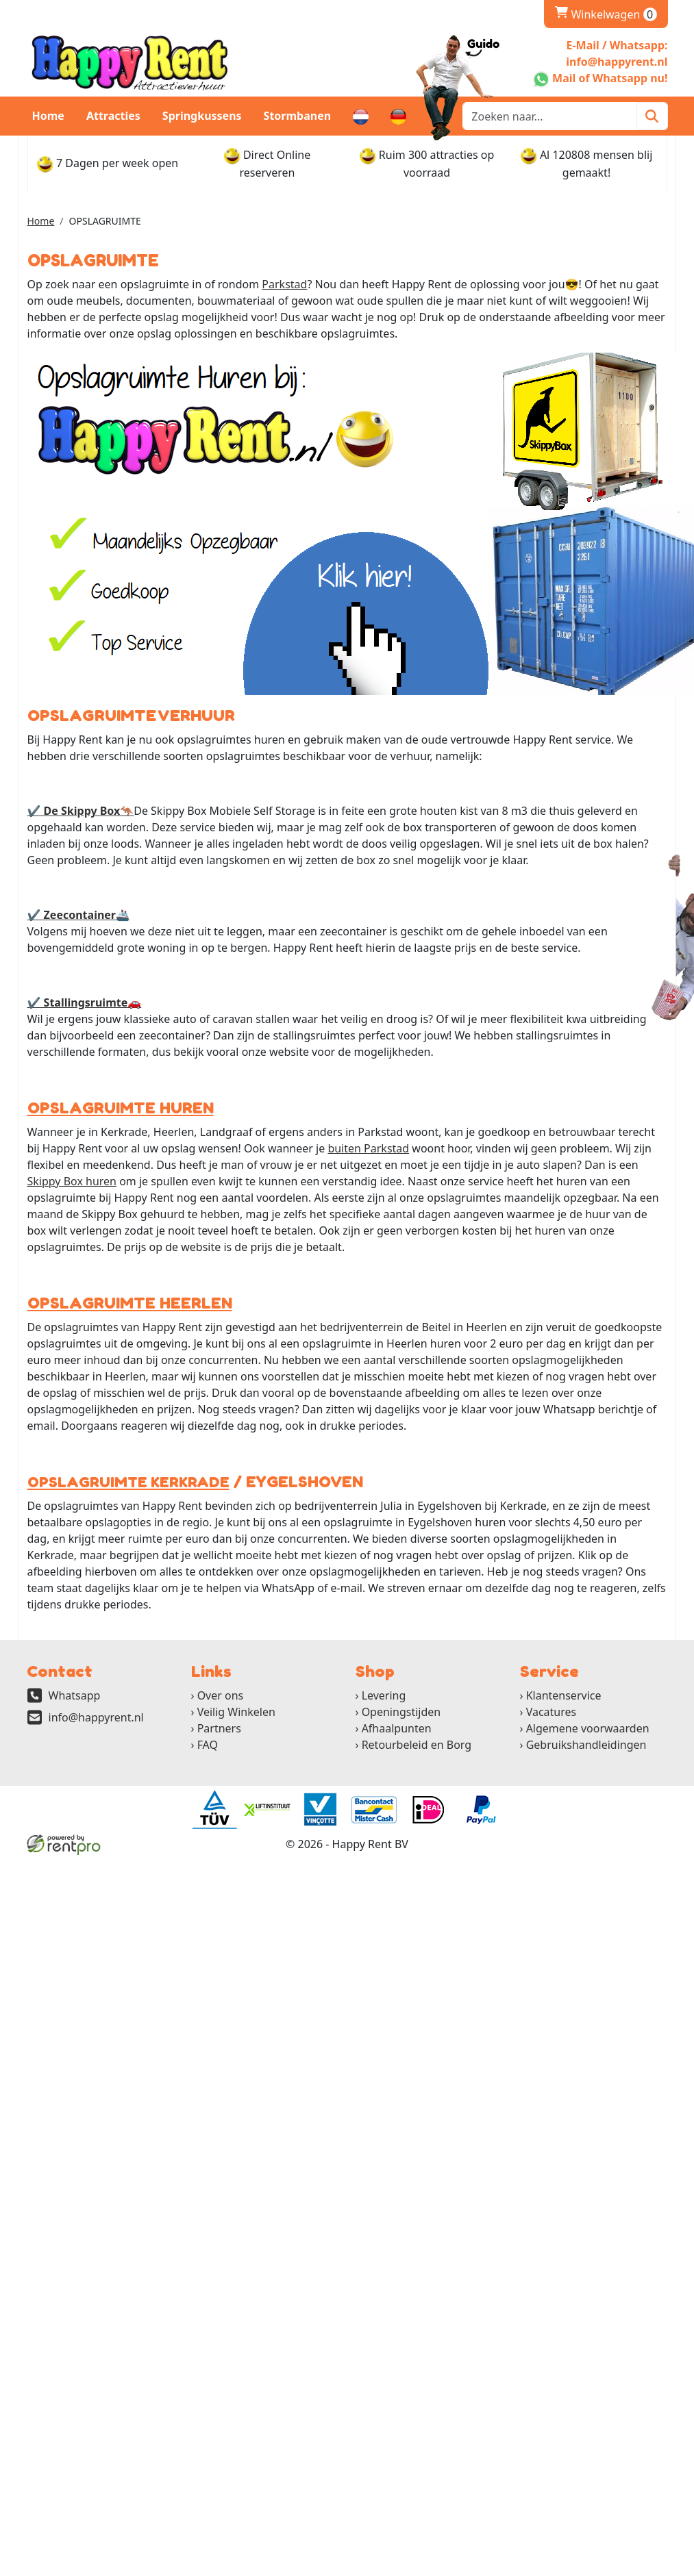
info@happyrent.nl (96, 1717)
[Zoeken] (651, 116)
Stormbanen (298, 115)
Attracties (113, 115)
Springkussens (202, 115)
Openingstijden (401, 1711)
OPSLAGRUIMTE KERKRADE (121, 1482)
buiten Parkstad (368, 1148)
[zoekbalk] (549, 116)
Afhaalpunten (397, 1728)
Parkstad (284, 284)
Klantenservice (564, 1695)
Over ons (220, 1695)
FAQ (207, 1744)
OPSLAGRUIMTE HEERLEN (123, 1302)
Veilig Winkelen (236, 1711)
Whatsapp (75, 1695)
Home (48, 115)
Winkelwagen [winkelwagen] (605, 14)
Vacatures (551, 1711)
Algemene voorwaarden (587, 1728)
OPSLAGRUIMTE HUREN (115, 1107)
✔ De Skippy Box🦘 (80, 810)
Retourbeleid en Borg (417, 1744)
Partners (219, 1728)
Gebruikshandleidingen (586, 1744)
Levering (384, 1695)
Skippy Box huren (72, 1181)
